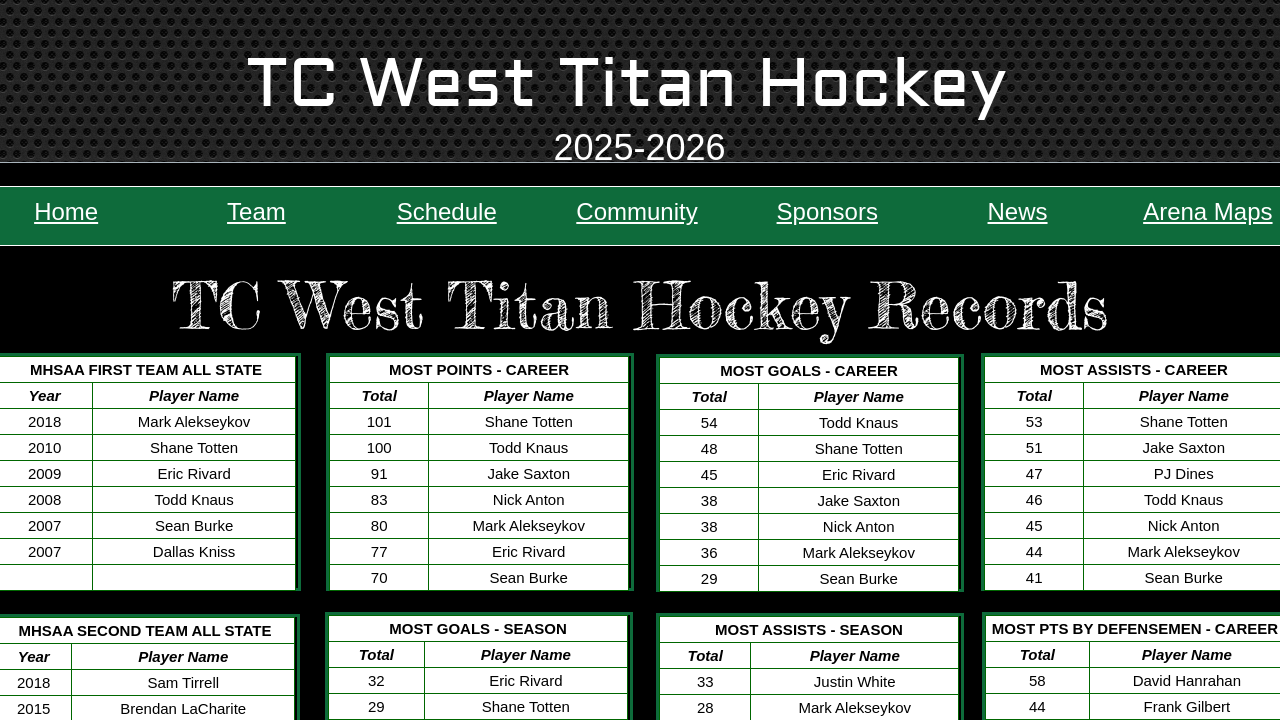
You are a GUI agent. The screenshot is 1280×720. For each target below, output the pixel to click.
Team (256, 211)
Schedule (447, 211)
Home (66, 211)
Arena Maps (1207, 211)
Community (636, 211)
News (1018, 211)
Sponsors (827, 211)
